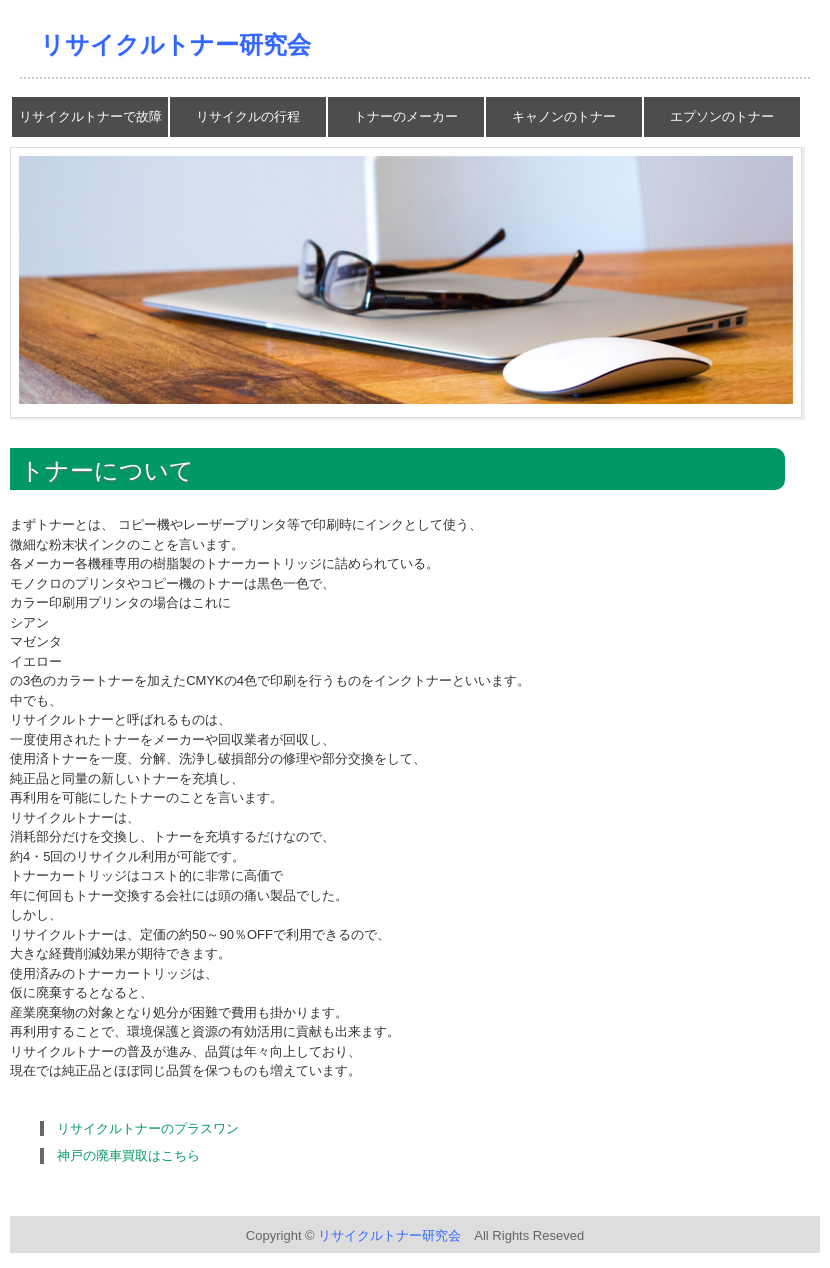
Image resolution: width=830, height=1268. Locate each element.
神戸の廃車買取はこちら (128, 1155)
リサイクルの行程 (248, 116)
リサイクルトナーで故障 (90, 116)
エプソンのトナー (722, 116)
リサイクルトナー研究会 (175, 44)
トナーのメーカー (406, 116)
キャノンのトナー (564, 116)
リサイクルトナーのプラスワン (148, 1128)
